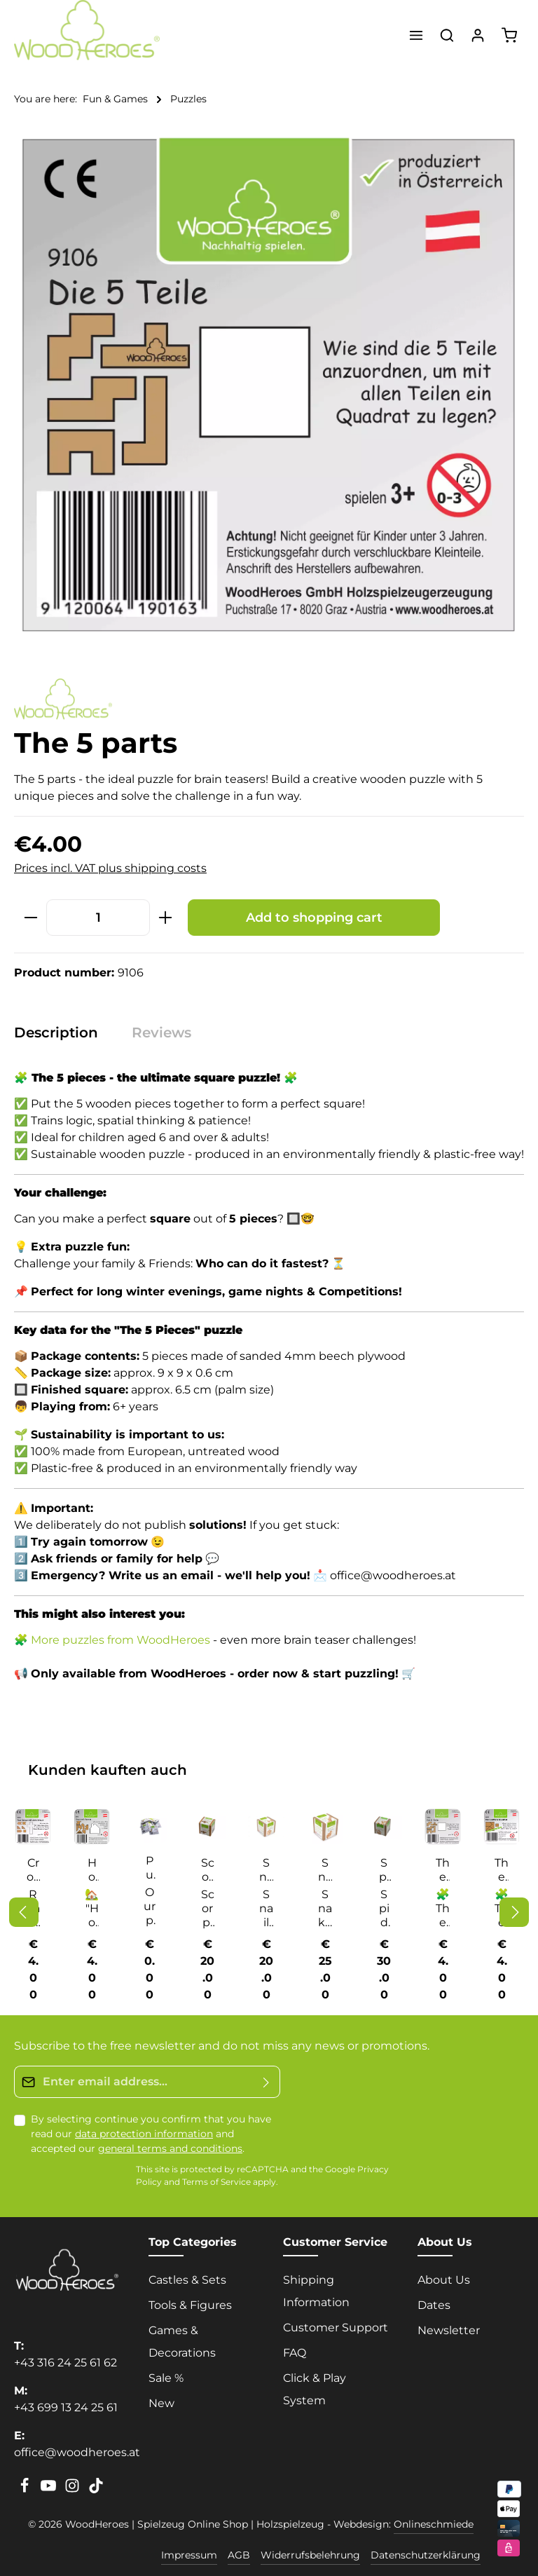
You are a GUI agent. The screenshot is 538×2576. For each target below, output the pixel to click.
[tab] (63, 1032)
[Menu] (416, 35)
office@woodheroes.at (77, 2452)
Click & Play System (314, 2389)
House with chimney (92, 1870)
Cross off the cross (33, 1870)
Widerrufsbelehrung (310, 2555)
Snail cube (266, 1870)
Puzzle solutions (150, 1868)
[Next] (514, 1912)
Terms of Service (216, 2182)
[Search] (447, 35)
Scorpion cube (207, 1870)
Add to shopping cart (314, 917)
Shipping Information (316, 2291)
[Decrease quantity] (30, 917)
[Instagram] (73, 2489)
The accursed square (502, 1870)
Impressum (189, 2555)
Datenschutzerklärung (426, 2555)
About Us (444, 2280)
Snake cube (325, 1870)
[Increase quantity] (165, 917)
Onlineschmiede (434, 2524)
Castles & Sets (187, 2280)
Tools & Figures (190, 2305)
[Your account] (478, 35)
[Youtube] (50, 2489)
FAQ (294, 2352)
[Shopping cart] (509, 35)
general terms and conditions (170, 2148)
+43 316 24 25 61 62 (65, 2362)
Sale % (166, 2378)
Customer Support (335, 2327)
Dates (434, 2305)
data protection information (144, 2133)
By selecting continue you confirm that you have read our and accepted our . (151, 2134)
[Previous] (24, 1912)
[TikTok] (96, 2489)
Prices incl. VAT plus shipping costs (110, 868)
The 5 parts (443, 1870)
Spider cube (384, 1870)
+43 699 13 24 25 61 (66, 2407)
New (161, 2403)
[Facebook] (26, 2489)
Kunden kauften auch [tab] (107, 1769)
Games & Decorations (182, 2341)
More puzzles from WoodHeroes (120, 1640)
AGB (239, 2555)
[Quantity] (98, 917)
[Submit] (266, 2082)
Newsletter (449, 2330)
